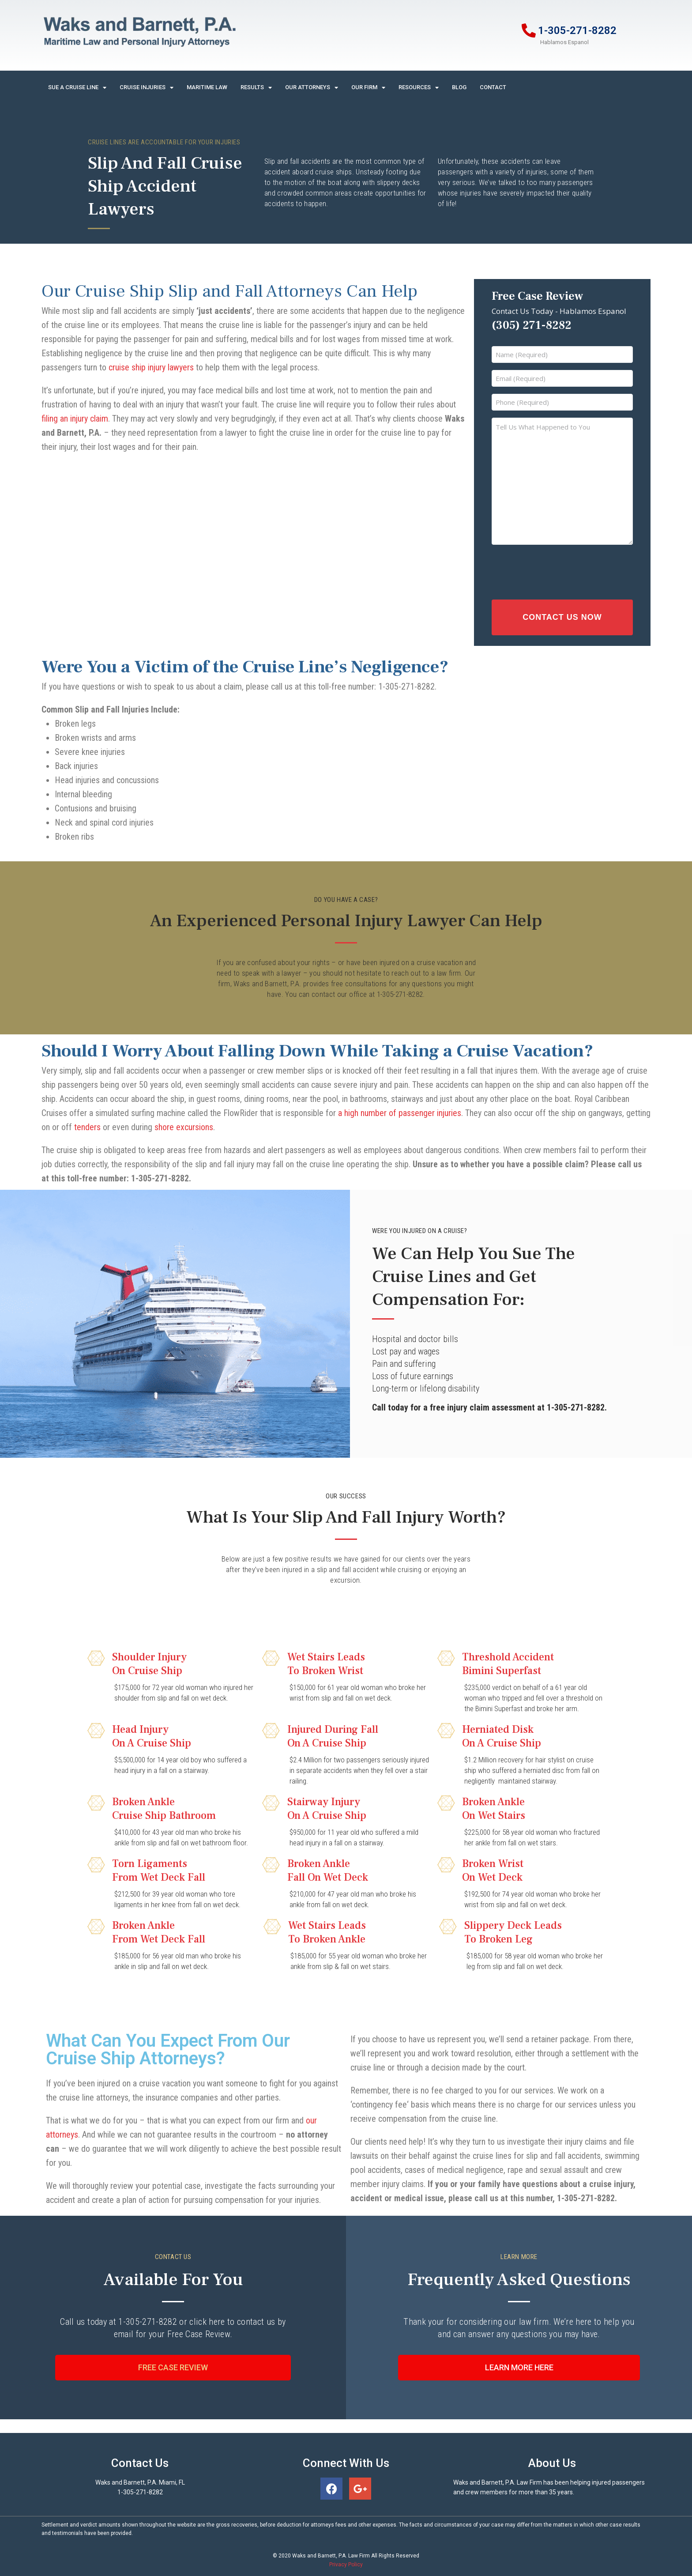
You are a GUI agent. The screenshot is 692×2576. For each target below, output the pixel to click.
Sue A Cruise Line (77, 87)
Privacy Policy (346, 2558)
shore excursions (183, 1121)
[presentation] (549, 570)
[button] (172, 2362)
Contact (493, 87)
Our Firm (368, 87)
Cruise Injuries (146, 87)
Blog (459, 87)
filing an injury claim (74, 418)
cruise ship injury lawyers (151, 367)
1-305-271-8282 (577, 30)
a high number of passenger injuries (399, 1107)
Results (256, 87)
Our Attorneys (311, 87)
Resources (419, 87)
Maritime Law (207, 87)
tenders (87, 1121)
